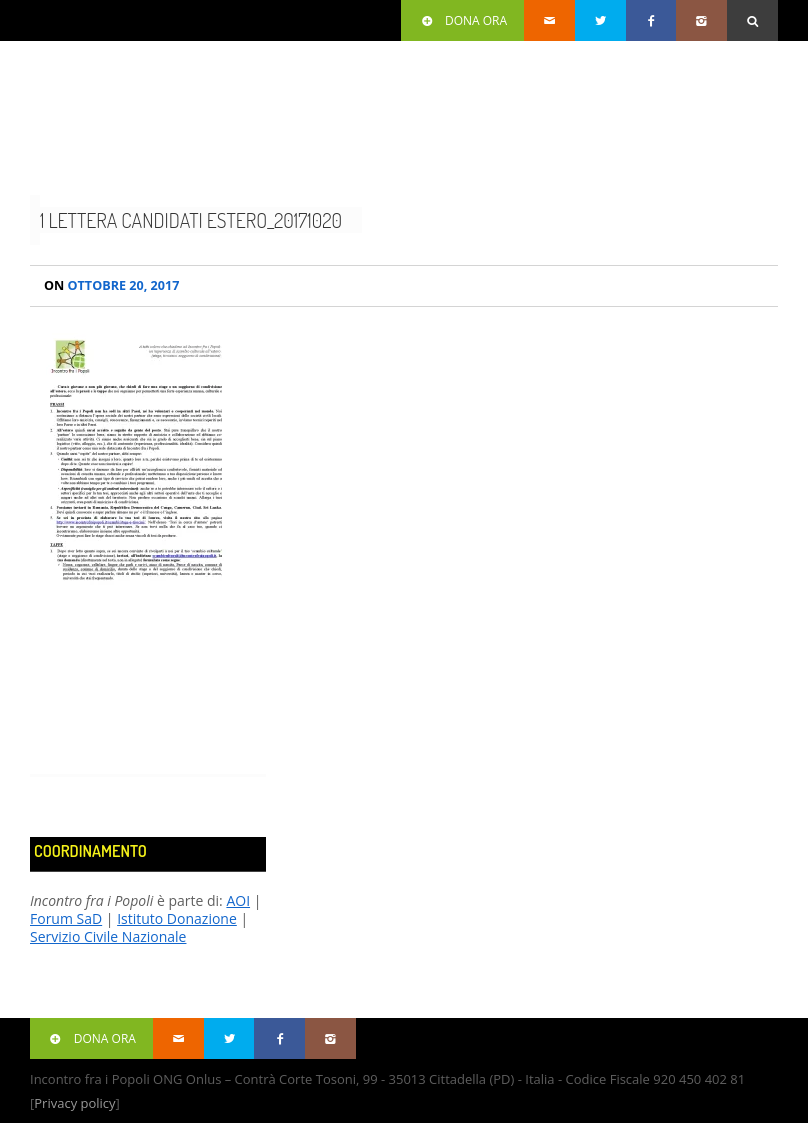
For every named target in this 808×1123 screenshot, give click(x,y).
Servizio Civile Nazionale (108, 936)
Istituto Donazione (177, 918)
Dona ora (462, 20)
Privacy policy (74, 1103)
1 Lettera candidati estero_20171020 (191, 220)
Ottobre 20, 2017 (111, 285)
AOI (238, 900)
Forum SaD (66, 918)
